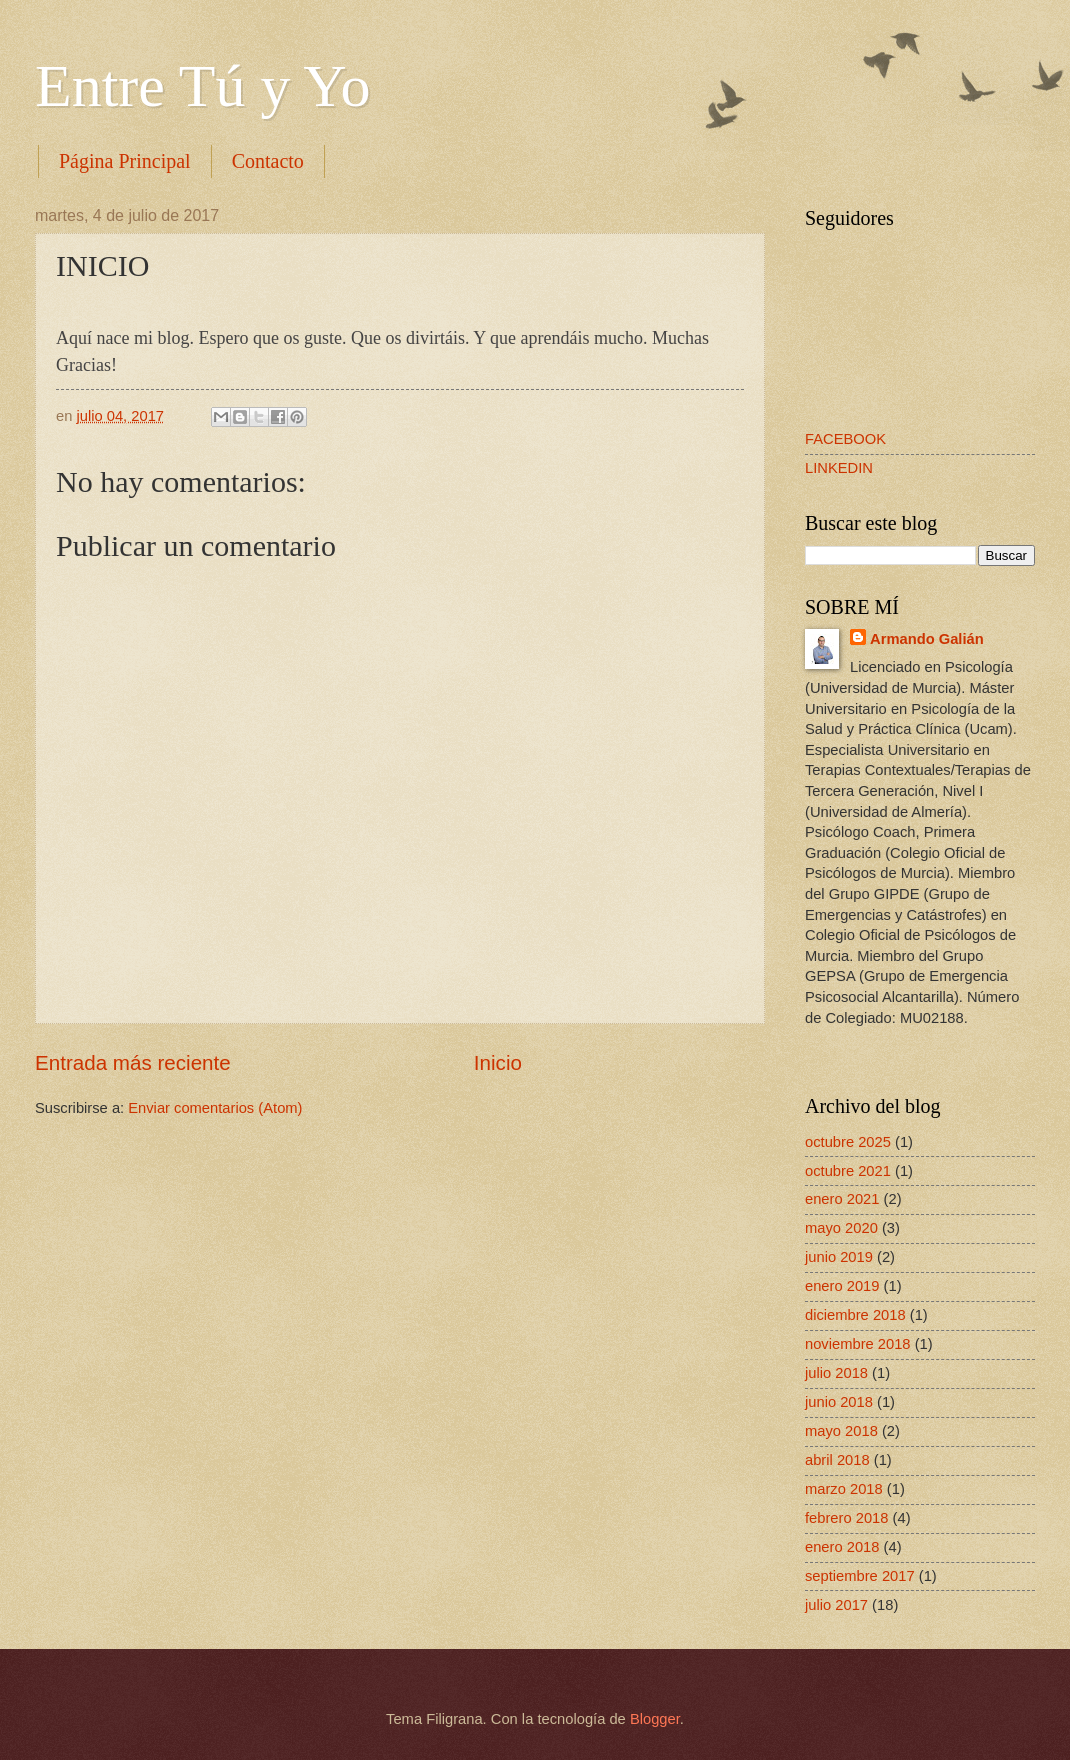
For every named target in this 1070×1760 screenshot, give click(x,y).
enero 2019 (842, 1286)
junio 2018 (839, 1402)
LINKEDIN (839, 468)
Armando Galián (927, 639)
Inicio (498, 1062)
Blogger (655, 1719)
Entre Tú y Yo (203, 86)
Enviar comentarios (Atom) (215, 1108)
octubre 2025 (848, 1142)
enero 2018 (842, 1547)
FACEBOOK (845, 439)
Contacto (268, 161)
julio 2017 (836, 1605)
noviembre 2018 (858, 1344)
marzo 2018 (844, 1489)
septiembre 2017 (860, 1576)
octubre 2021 (848, 1171)
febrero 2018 (846, 1518)
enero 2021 (842, 1199)
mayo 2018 (841, 1431)
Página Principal (125, 161)
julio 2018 (836, 1373)
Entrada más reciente (133, 1062)
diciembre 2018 (855, 1315)
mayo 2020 (841, 1228)
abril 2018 (837, 1460)
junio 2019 (839, 1257)
